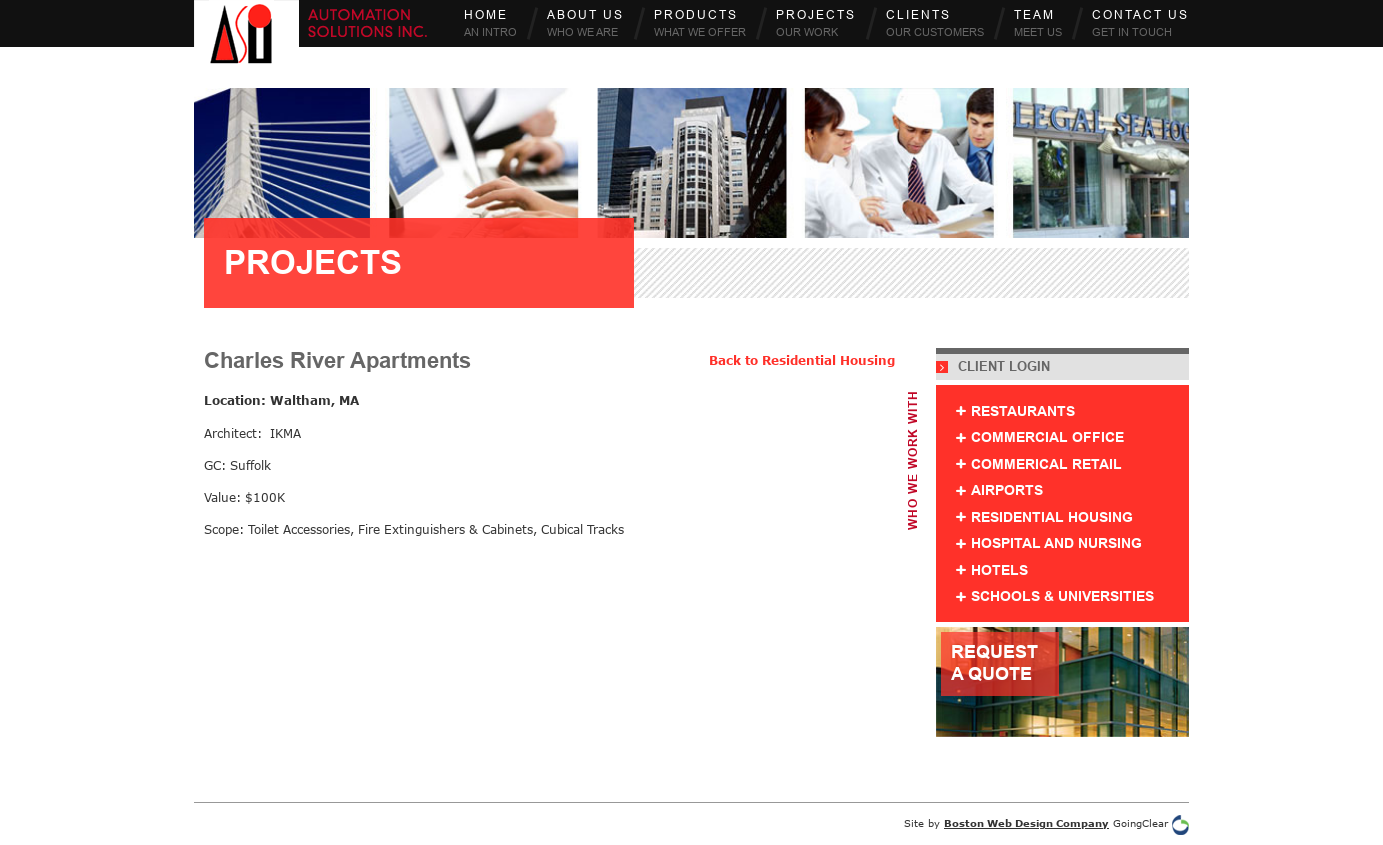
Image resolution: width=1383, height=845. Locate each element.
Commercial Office (1047, 437)
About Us (585, 23)
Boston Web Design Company (1026, 823)
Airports (1007, 490)
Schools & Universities (1062, 596)
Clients (935, 23)
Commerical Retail (1046, 464)
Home (490, 23)
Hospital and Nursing (1056, 543)
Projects (816, 23)
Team (1038, 23)
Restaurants (1023, 411)
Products (700, 23)
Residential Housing (1052, 517)
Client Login (993, 367)
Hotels (999, 570)
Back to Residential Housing (802, 360)
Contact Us (1140, 23)
